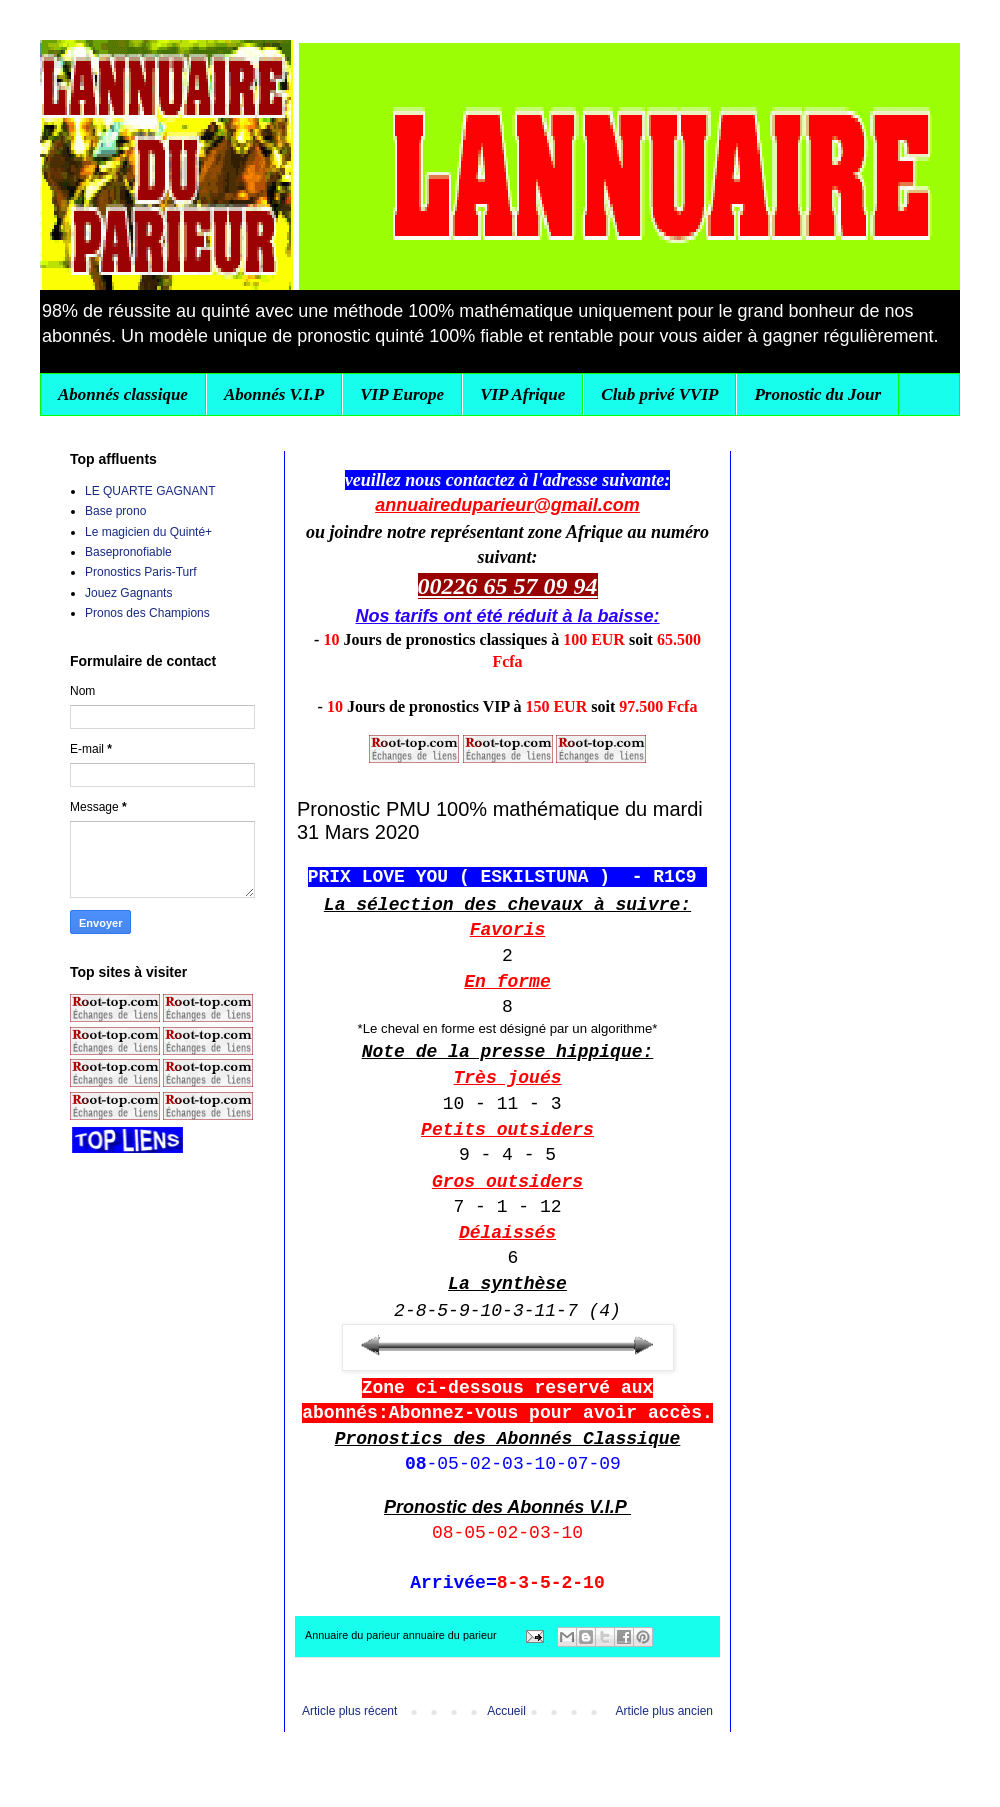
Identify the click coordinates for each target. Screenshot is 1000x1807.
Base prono (115, 511)
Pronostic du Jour (817, 394)
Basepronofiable (128, 552)
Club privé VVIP (659, 394)
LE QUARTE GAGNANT (150, 491)
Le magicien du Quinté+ (148, 532)
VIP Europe (402, 394)
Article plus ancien (664, 1711)
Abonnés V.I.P (274, 394)
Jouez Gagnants (128, 593)
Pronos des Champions (147, 613)
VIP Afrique (522, 394)
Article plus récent (349, 1711)
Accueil (506, 1711)
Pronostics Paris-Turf (141, 572)
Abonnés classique (123, 394)
